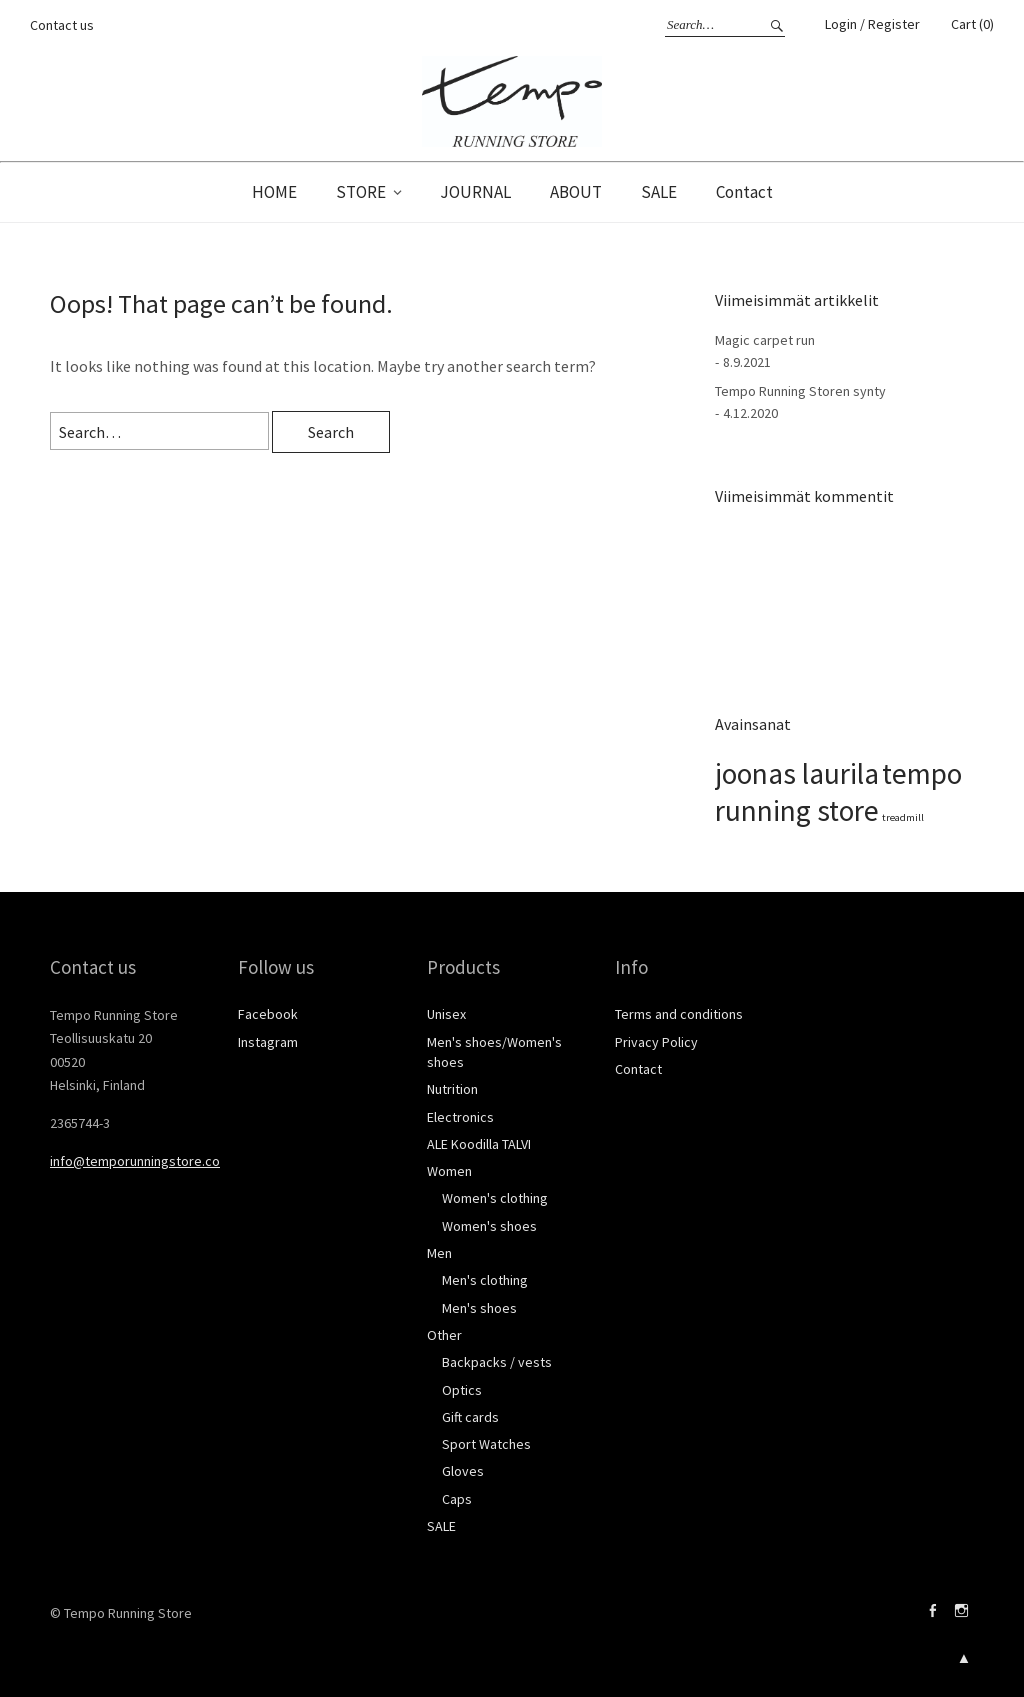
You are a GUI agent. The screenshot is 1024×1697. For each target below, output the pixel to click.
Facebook (268, 1014)
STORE (361, 192)
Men (439, 1253)
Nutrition (452, 1089)
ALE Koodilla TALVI (479, 1144)
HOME (274, 192)
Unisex (446, 1014)
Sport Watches (486, 1444)
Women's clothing (495, 1198)
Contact (744, 192)
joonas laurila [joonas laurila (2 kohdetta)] (797, 773)
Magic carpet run (765, 340)
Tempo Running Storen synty (800, 391)
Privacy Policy (656, 1042)
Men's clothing (485, 1280)
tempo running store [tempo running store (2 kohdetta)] (838, 792)
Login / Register (872, 24)
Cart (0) (972, 24)
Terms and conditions (679, 1014)
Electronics (460, 1117)
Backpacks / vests (497, 1362)
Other (444, 1335)
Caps (457, 1499)
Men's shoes (479, 1308)
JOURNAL (475, 192)
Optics (462, 1390)
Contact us (62, 25)
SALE (659, 192)
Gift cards (470, 1417)
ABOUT (576, 192)
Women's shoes (489, 1226)
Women (449, 1171)
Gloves (463, 1471)
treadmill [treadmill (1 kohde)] (903, 817)
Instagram (268, 1042)
